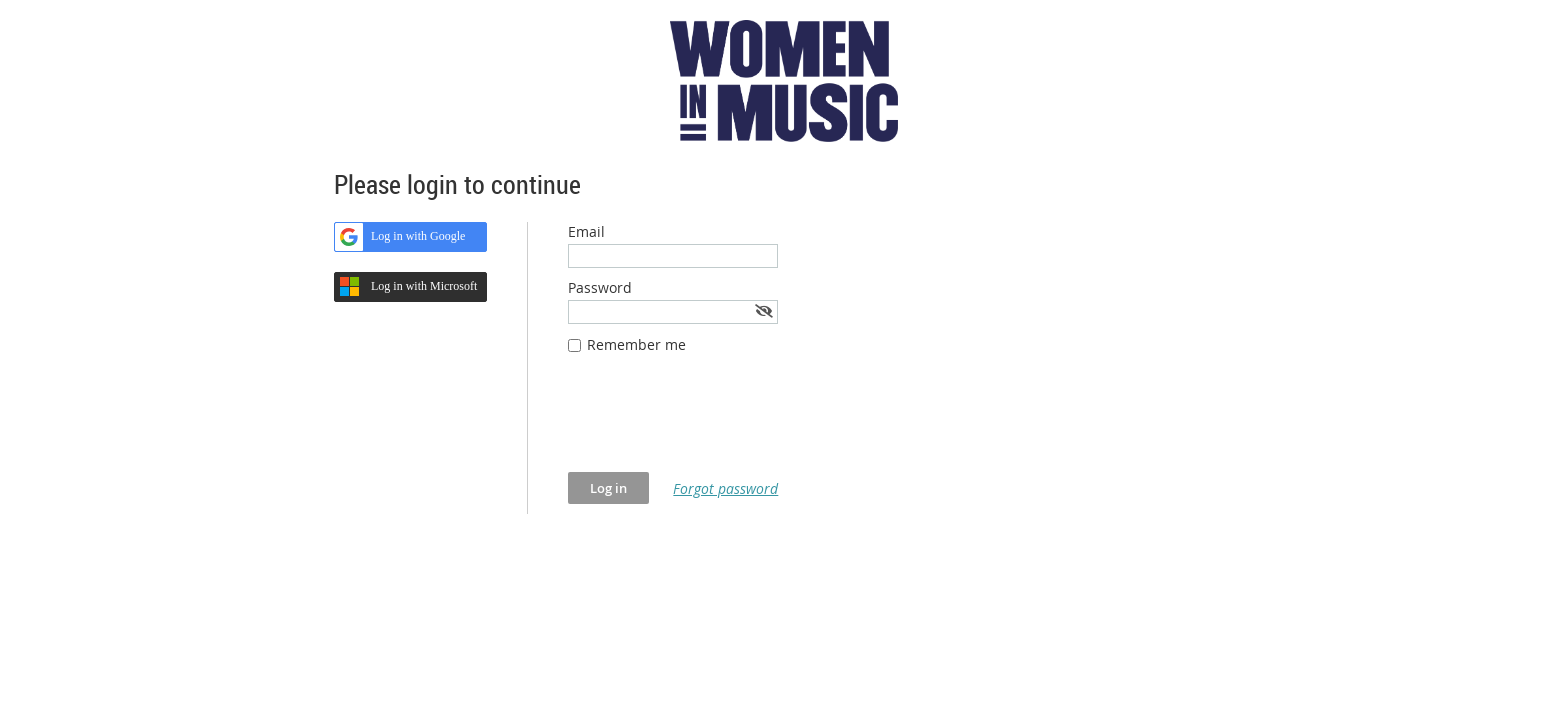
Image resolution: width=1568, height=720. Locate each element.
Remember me (636, 344)
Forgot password (725, 488)
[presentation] (720, 423)
